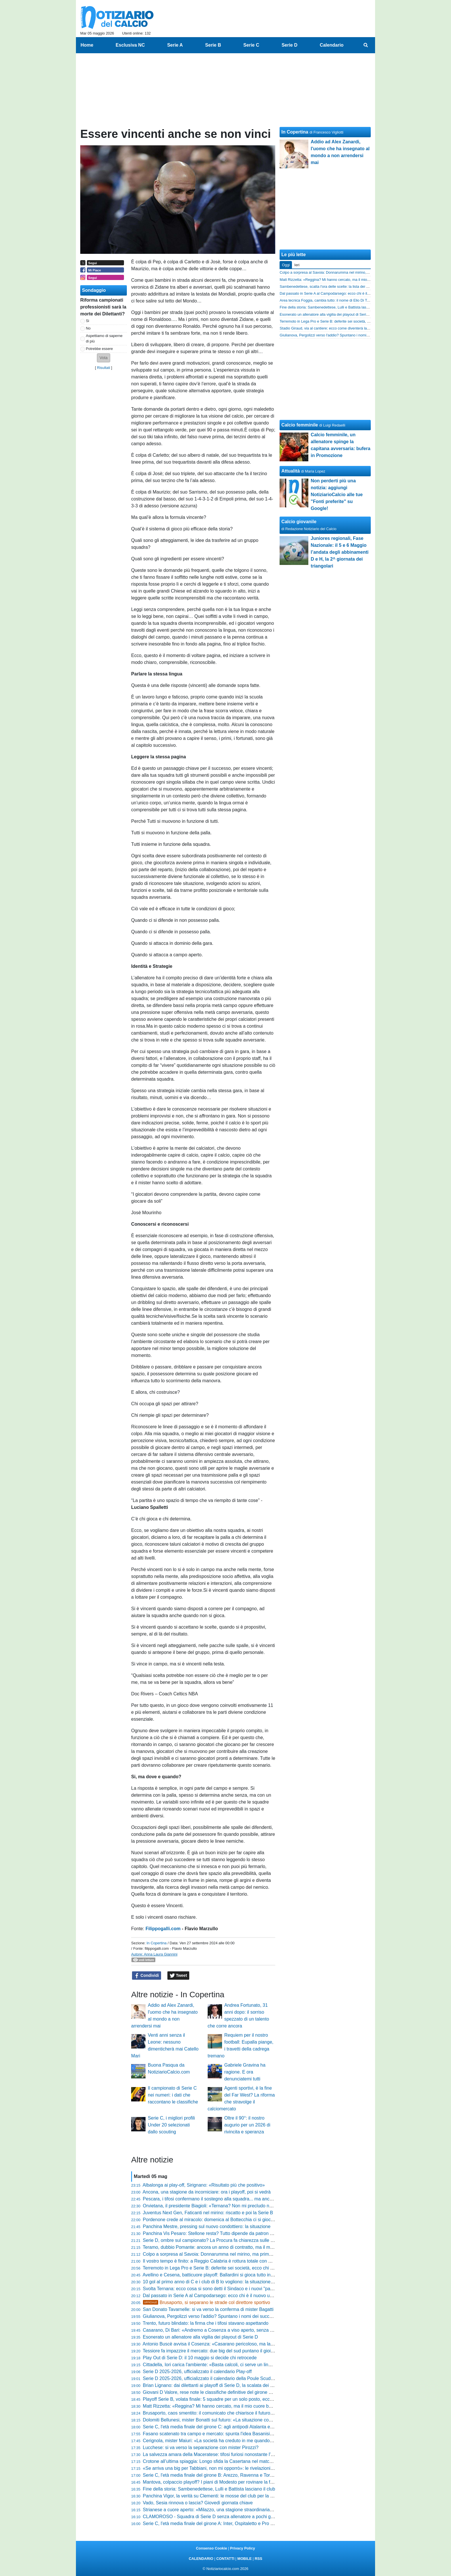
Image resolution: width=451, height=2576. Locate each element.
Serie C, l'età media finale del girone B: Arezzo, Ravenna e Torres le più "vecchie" (226, 2475)
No (88, 328)
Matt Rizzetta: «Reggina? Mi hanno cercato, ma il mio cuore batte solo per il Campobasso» (235, 2406)
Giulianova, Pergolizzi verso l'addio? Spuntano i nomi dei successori (212, 2316)
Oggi (286, 265)
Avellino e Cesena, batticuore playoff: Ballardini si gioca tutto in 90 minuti (217, 2274)
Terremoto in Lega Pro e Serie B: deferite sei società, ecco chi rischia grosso (221, 2267)
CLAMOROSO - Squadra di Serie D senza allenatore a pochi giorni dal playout (223, 2516)
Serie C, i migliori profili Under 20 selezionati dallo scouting (171, 2125)
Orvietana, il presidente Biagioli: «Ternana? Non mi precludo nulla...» (213, 2205)
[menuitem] (365, 45)
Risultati (103, 367)
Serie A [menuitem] (175, 45)
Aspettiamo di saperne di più (104, 338)
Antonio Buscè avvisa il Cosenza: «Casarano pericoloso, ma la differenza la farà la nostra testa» (241, 2343)
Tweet (178, 1975)
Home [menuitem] (87, 45)
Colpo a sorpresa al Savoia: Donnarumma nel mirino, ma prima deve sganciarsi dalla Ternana (238, 2254)
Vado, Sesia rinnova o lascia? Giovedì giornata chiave (198, 2502)
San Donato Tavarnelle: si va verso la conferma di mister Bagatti (208, 2309)
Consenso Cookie (211, 2548)
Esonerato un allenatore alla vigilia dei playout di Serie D (200, 2337)
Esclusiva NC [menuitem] (130, 45)
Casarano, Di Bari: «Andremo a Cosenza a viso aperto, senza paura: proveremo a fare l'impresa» (242, 2330)
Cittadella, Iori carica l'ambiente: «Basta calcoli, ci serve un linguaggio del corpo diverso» (233, 2364)
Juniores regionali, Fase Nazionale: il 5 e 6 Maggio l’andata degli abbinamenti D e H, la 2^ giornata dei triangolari (339, 552)
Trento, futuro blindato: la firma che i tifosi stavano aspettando (205, 2323)
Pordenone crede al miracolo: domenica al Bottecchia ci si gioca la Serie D (219, 2219)
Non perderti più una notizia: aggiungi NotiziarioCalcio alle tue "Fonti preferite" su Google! (336, 494)
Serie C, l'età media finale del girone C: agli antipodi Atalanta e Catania (215, 2426)
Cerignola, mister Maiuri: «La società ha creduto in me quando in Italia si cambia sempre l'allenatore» (246, 2440)
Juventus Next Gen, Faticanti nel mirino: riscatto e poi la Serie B (208, 2212)
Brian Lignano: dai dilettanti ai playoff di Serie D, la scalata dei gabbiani (215, 2385)
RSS (258, 2558)
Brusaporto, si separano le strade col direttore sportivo (206, 2302)
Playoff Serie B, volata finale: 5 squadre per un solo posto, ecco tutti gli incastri (223, 2399)
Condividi (146, 1975)
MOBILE (244, 2558)
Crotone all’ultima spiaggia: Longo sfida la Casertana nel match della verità (219, 2461)
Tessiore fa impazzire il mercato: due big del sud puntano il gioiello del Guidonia (224, 2350)
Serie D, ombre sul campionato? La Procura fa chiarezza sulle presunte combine (225, 2240)
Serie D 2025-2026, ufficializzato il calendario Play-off (197, 2371)
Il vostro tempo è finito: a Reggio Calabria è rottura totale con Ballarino (214, 2261)
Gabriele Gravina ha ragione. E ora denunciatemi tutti (244, 2072)
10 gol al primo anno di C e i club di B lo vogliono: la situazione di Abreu (216, 2281)
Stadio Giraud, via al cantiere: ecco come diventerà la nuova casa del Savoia (342, 328)
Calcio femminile (299, 424)
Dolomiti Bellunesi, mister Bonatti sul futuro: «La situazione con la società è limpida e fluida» (236, 2419)
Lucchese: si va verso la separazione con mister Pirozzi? (201, 2447)
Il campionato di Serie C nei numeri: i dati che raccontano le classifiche (173, 2095)
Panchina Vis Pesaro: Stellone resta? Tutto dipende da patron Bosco (213, 2233)
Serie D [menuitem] (289, 45)
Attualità (290, 471)
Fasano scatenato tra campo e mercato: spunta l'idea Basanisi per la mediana (222, 2433)
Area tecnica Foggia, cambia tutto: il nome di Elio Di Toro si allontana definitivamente (348, 300)
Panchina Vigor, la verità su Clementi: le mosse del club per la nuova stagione (222, 2495)
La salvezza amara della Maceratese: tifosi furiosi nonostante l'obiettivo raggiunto (225, 2454)
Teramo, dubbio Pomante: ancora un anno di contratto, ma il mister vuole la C (222, 2247)
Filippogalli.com (163, 1928)
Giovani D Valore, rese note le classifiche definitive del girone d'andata (214, 2392)
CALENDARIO (201, 2558)
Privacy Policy (242, 2548)
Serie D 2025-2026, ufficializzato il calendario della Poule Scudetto (210, 2378)
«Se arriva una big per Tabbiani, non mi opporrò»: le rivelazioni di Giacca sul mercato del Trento (240, 2468)
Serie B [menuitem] (213, 45)
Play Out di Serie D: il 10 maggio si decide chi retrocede (200, 2357)
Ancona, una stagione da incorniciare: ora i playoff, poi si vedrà (207, 2191)
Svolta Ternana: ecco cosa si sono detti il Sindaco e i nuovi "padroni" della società (226, 2288)
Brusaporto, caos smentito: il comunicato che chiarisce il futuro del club (215, 2413)
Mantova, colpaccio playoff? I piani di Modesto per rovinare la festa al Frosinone (224, 2482)
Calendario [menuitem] (332, 45)
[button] (103, 357)
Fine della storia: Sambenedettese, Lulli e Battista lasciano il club (209, 2488)
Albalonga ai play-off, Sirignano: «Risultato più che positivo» (204, 2185)
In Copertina (156, 1943)
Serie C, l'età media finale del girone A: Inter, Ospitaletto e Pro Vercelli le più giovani (228, 2523)
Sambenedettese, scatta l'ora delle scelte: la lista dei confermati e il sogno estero (345, 286)
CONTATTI (225, 2558)
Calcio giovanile (298, 521)
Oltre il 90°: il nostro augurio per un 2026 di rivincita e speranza (247, 2125)
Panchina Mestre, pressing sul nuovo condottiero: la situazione (207, 2226)
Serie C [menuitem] (251, 45)
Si (87, 321)
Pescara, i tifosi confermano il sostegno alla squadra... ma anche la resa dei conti (225, 2198)
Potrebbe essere (99, 348)
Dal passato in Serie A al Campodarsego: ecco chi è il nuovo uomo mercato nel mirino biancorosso (243, 2295)
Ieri (296, 265)
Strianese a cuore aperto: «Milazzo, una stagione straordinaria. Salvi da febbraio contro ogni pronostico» (249, 2509)
